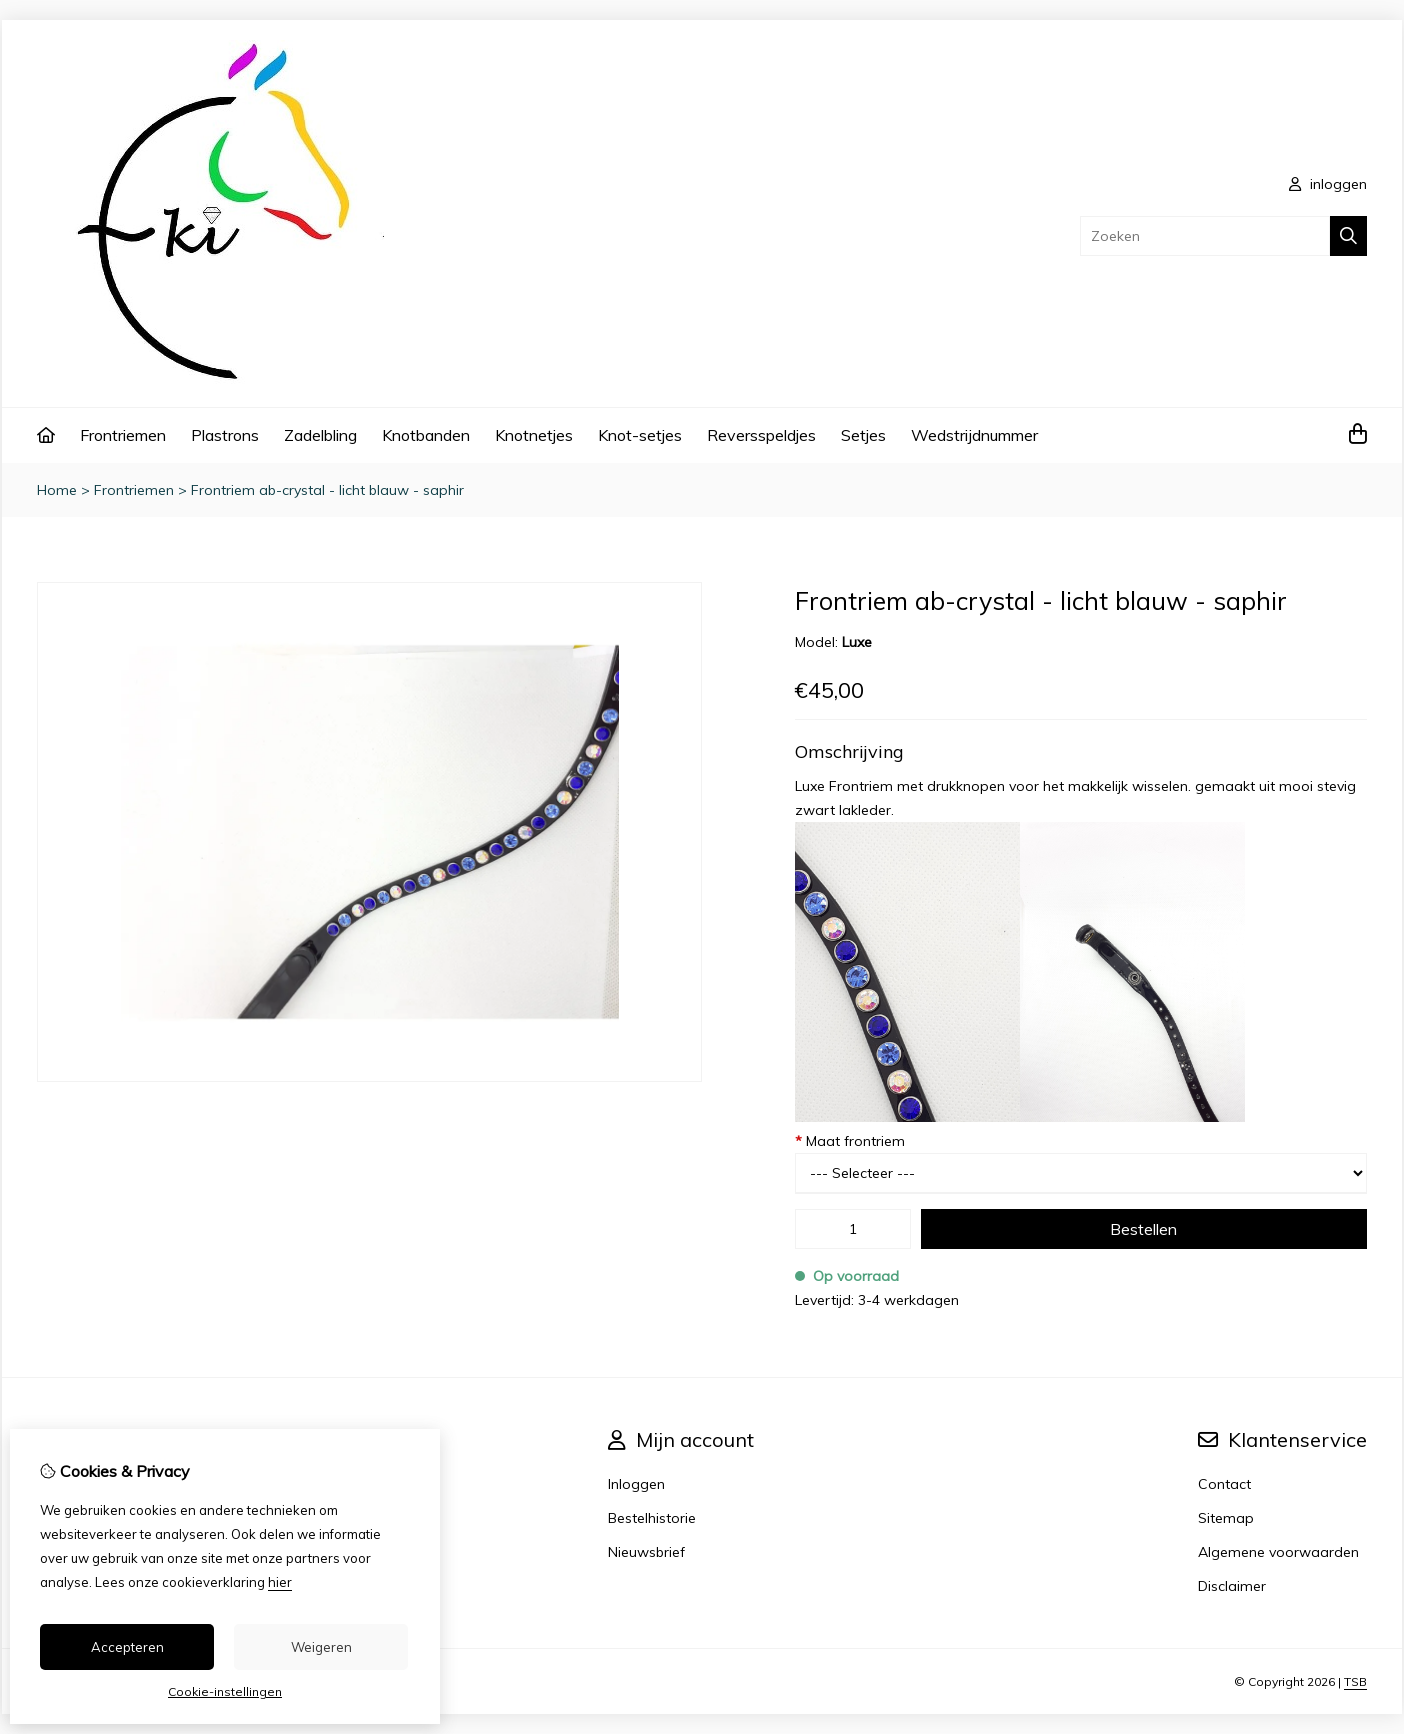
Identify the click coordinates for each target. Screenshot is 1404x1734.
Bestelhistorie (652, 1518)
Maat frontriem (850, 1141)
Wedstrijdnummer (974, 435)
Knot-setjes (640, 435)
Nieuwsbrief (646, 1552)
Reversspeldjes (761, 435)
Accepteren (127, 1647)
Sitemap (1226, 1518)
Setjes (863, 435)
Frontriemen (123, 435)
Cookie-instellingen (225, 1691)
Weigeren (321, 1647)
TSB (1355, 1681)
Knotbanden (426, 435)
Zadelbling (320, 435)
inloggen (1328, 184)
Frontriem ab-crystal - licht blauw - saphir (327, 490)
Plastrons (225, 435)
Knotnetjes (534, 435)
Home (57, 490)
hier (280, 1582)
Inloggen (636, 1484)
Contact (1224, 1484)
